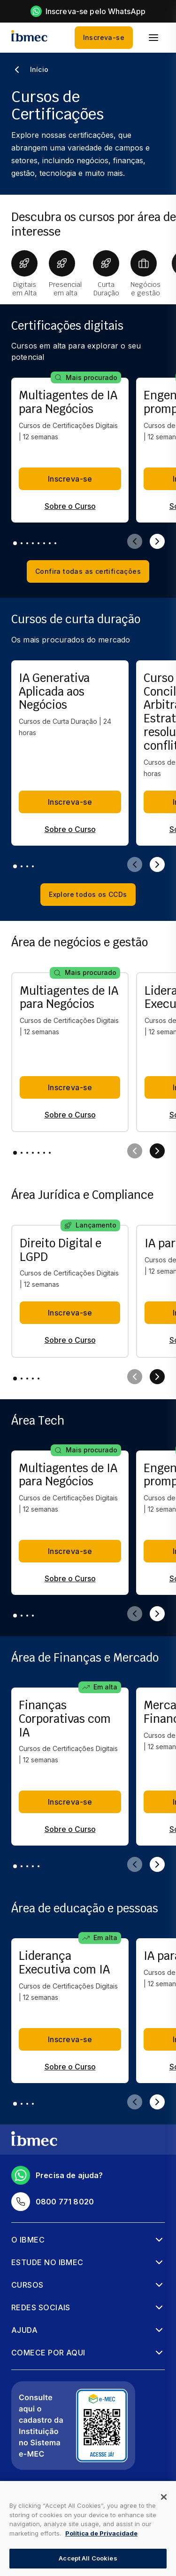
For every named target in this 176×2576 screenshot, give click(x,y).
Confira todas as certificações (88, 571)
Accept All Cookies (88, 2558)
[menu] (153, 37)
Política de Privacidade (101, 2533)
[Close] (164, 2497)
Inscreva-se (104, 37)
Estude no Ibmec (47, 2262)
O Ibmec (28, 2239)
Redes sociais (40, 2307)
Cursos (27, 2285)
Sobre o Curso (70, 506)
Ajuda (24, 2330)
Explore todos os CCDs (87, 894)
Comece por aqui (48, 2352)
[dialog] (88, 2528)
